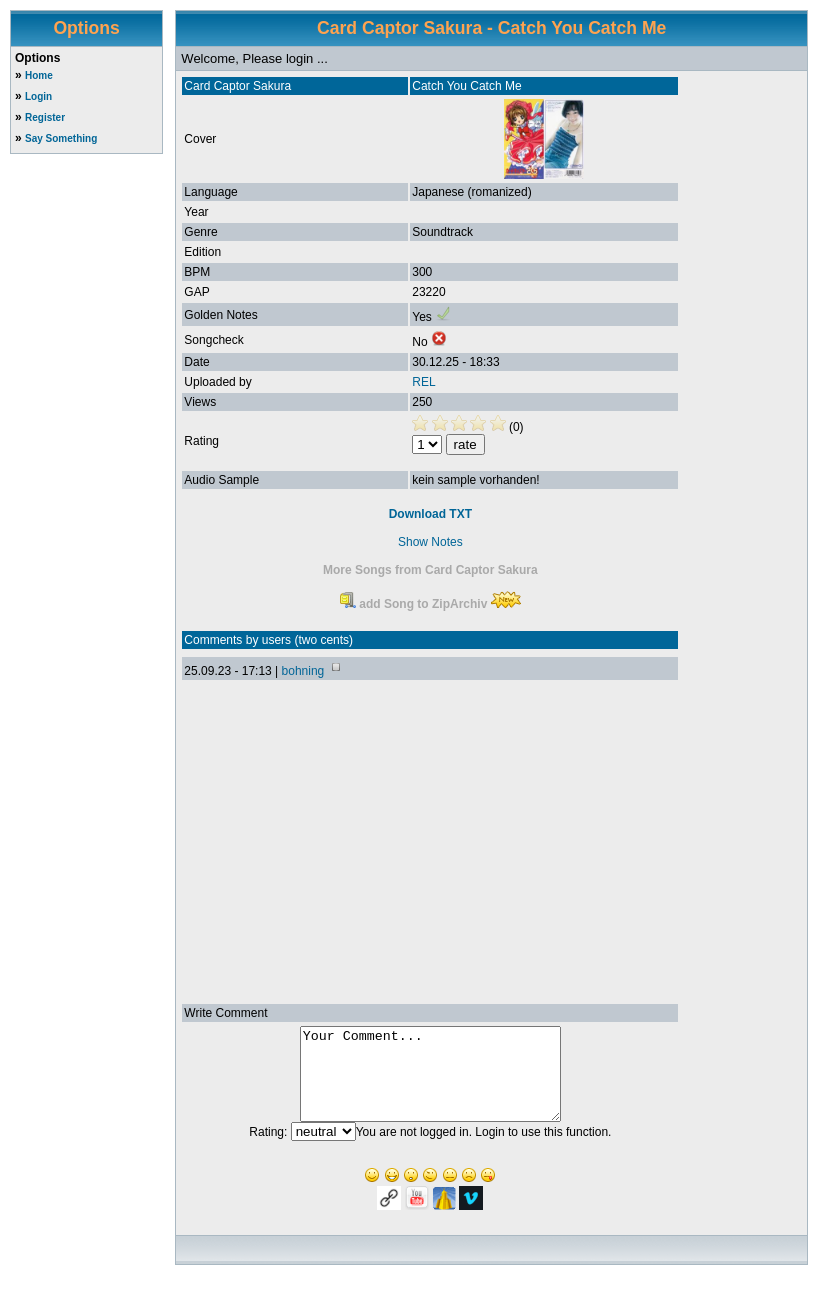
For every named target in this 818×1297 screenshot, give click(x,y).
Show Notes (430, 542)
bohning (303, 671)
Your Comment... (430, 1083)
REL (423, 382)
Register (45, 117)
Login (38, 96)
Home (39, 75)
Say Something (61, 138)
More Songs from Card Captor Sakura (430, 570)
